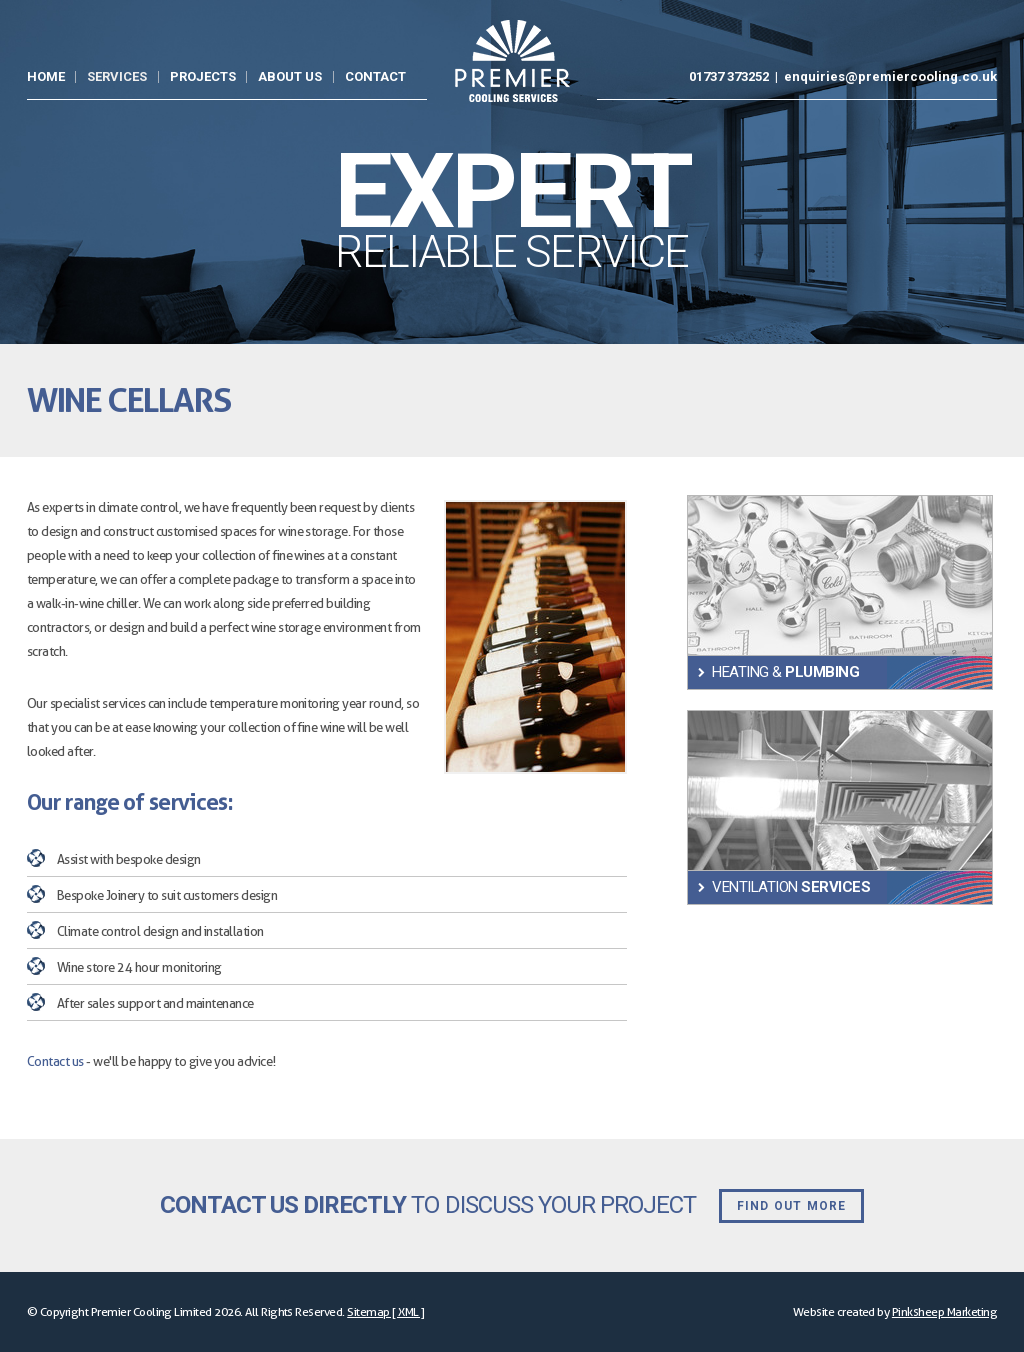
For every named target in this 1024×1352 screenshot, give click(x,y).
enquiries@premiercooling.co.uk (890, 76)
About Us (290, 76)
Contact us (55, 1061)
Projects (203, 76)
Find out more (792, 1206)
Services (117, 76)
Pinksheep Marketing (944, 1311)
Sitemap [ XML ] (385, 1311)
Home (46, 76)
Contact (375, 76)
